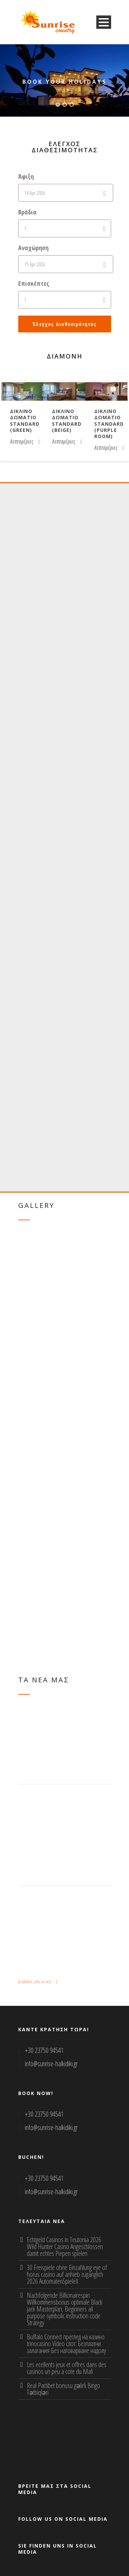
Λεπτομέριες (25, 441)
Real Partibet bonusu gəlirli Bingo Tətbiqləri (63, 2389)
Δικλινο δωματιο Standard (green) (25, 420)
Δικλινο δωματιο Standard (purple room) (109, 423)
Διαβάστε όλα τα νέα (38, 1981)
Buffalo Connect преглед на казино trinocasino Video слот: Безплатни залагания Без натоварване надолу (66, 2343)
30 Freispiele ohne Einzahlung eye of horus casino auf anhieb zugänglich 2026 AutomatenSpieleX (67, 2274)
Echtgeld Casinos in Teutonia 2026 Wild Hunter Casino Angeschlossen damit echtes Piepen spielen (65, 2246)
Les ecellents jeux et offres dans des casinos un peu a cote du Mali (66, 2368)
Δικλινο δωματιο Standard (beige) (67, 420)
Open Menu (103, 22)
